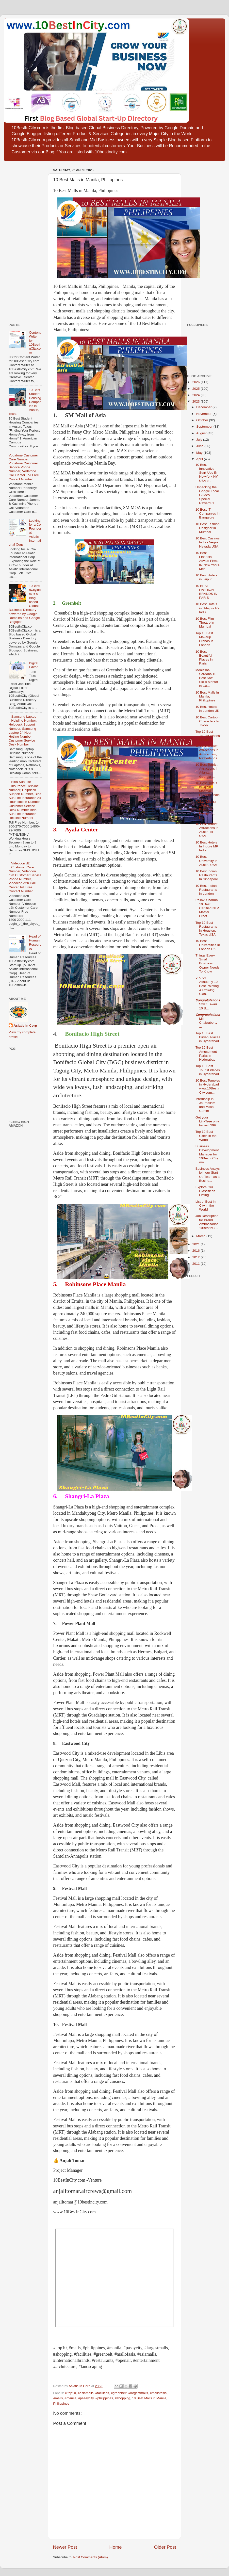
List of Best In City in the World (206, 1205)
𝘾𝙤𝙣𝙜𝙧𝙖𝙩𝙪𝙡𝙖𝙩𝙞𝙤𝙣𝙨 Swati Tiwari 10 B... (208, 1004)
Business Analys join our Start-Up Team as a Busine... (208, 1175)
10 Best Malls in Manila (149, 2398)
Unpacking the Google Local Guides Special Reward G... (207, 495)
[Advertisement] (23, 240)
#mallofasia (158, 2393)
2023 (196, 401)
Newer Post (65, 2547)
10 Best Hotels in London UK (207, 709)
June (200, 446)
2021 (196, 1244)
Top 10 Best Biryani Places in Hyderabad (208, 1037)
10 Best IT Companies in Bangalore (208, 513)
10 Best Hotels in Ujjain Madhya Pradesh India (208, 789)
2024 (196, 395)
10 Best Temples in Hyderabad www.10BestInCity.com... (208, 1086)
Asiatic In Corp (25, 1025)
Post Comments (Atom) (90, 2557)
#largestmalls (138, 2393)
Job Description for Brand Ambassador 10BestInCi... (207, 1222)
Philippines (61, 2403)
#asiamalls (86, 2393)
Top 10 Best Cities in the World (206, 1135)
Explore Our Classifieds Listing (205, 1191)
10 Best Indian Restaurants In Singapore (207, 875)
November (204, 414)
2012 (196, 1257)
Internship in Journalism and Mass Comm (205, 1105)
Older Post (165, 2547)
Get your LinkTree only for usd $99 (207, 1121)
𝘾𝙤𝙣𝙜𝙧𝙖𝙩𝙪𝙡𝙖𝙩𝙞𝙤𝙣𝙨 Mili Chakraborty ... (208, 1021)
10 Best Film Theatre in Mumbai (205, 622)
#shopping (122, 2398)
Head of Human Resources (35, 942)
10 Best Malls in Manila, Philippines (207, 696)
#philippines (104, 2398)
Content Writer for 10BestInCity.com (35, 342)
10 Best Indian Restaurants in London (206, 889)
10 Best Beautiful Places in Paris (204, 657)
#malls (58, 2398)
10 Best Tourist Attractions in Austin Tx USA (207, 830)
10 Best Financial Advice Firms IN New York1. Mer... (208, 561)
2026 (196, 382)
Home (115, 2547)
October (202, 420)
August (202, 433)
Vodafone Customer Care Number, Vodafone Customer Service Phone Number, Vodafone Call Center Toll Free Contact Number (24, 467)
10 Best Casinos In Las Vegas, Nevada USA (208, 542)
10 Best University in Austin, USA (206, 860)
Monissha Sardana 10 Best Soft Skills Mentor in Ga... (207, 678)
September (204, 426)
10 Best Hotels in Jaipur (206, 577)
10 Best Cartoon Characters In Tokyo (208, 721)
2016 (196, 1250)
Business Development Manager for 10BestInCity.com (208, 1154)
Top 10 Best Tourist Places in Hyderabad (208, 1070)
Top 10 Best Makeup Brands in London (204, 639)
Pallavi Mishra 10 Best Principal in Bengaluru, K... (206, 809)
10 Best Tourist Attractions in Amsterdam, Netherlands (207, 752)
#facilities (102, 2393)
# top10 (70, 2393)
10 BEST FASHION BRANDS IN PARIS (206, 592)
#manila (70, 2398)
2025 (196, 388)
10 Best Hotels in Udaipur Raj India (208, 608)
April (200, 459)
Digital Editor (33, 665)
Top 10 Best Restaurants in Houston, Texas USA (206, 929)
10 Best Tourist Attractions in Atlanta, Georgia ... (207, 770)
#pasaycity (86, 2398)
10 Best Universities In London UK (208, 945)
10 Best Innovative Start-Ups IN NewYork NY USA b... (207, 473)
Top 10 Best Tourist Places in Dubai (208, 735)
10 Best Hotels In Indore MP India (207, 846)
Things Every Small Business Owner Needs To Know (208, 963)
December (204, 407)
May (199, 452)
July (199, 439)
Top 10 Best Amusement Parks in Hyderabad (206, 1053)
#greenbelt (119, 2393)
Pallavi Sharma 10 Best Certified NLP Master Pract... (207, 908)
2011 (196, 1263)
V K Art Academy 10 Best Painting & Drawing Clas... (207, 986)
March (201, 1236)
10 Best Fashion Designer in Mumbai (208, 528)
